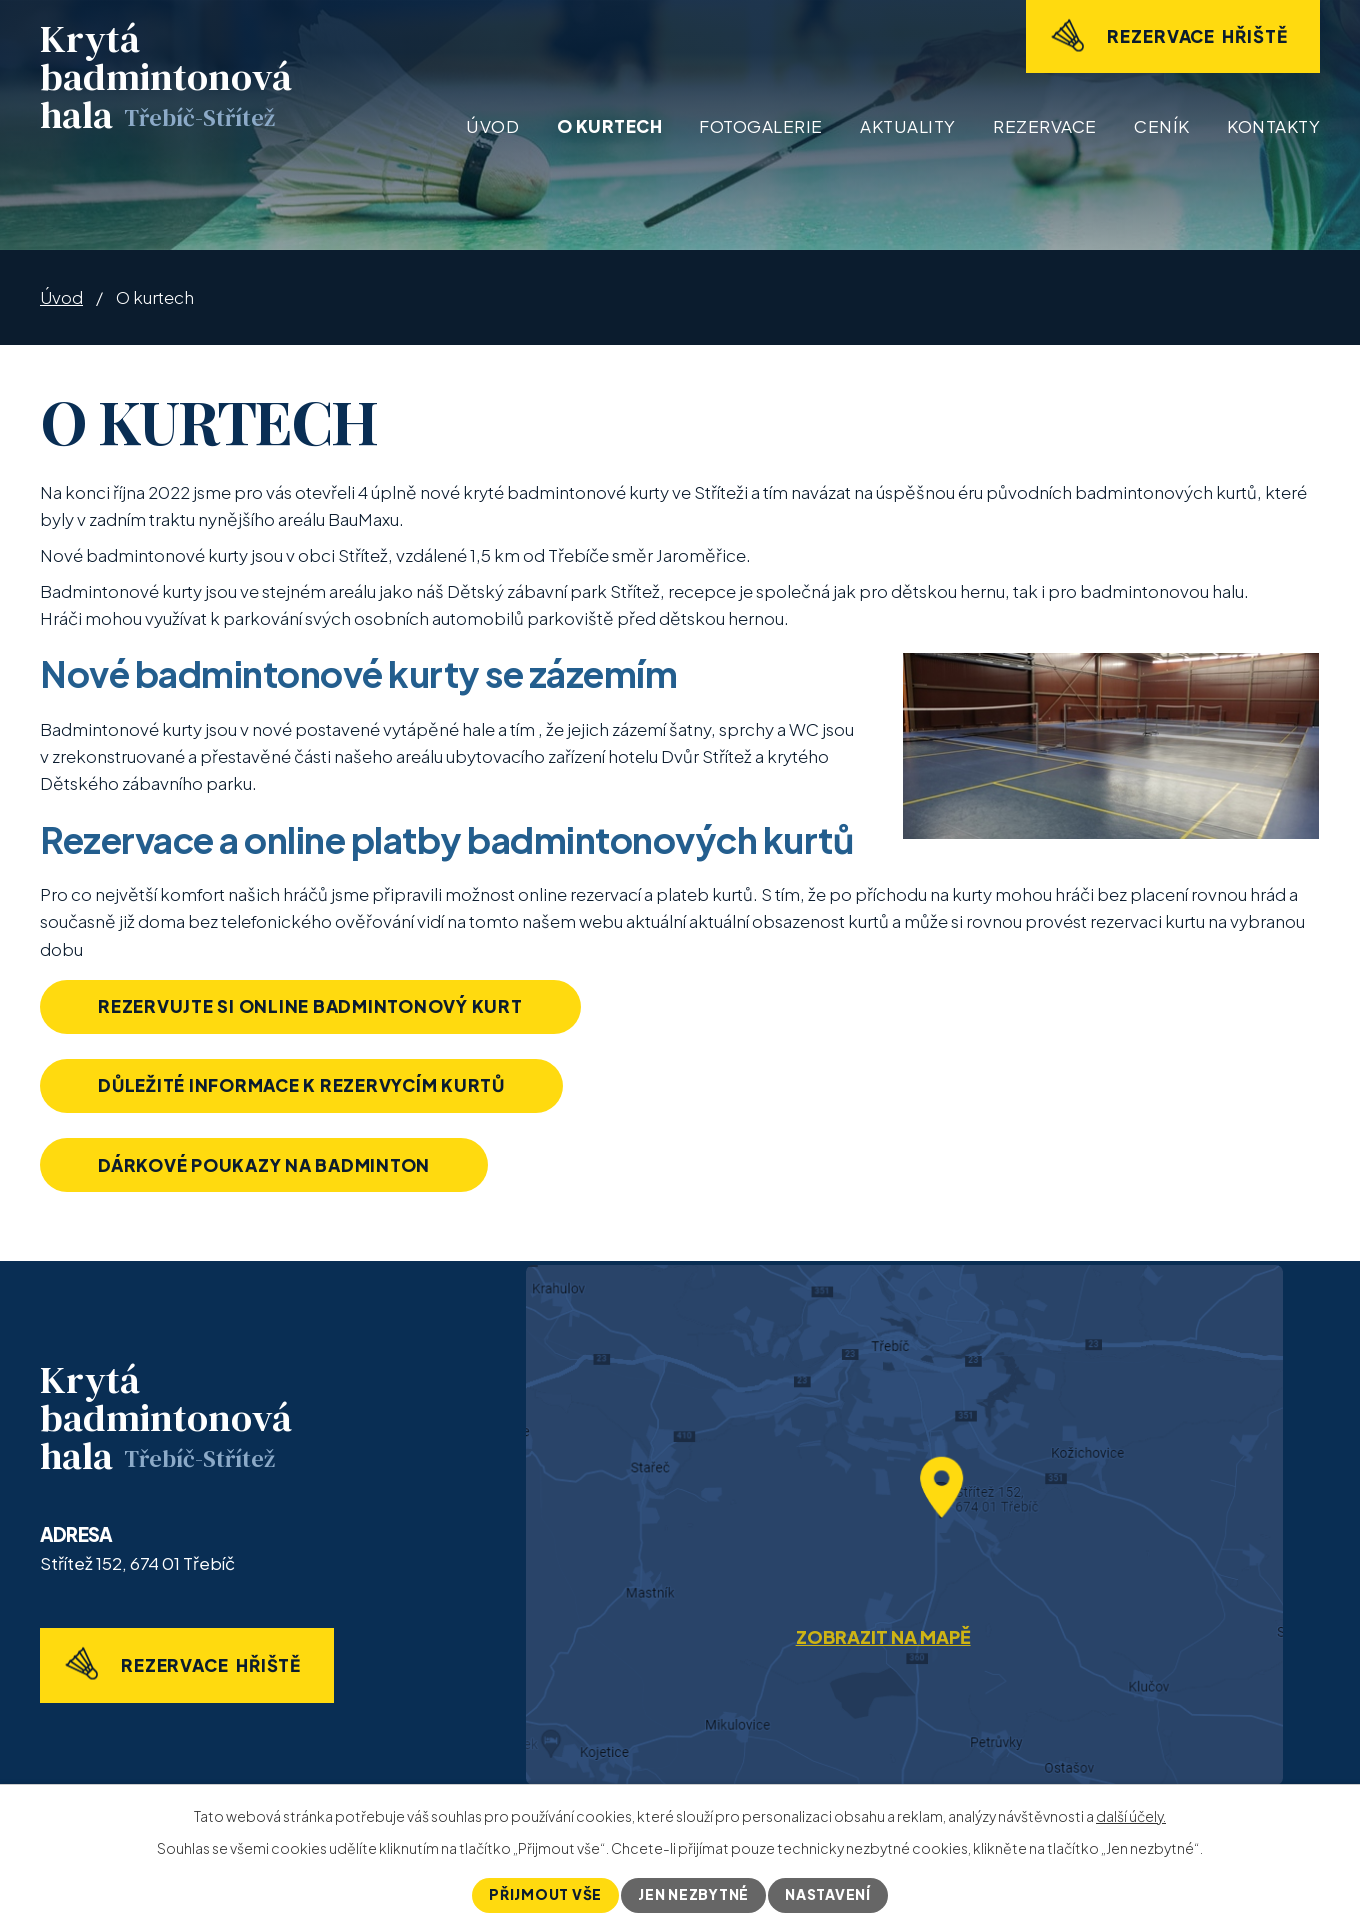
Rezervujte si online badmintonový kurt (314, 1006)
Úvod (492, 126)
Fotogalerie (761, 126)
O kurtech (610, 126)
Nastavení (829, 1895)
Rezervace (1045, 126)
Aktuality (908, 126)
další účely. (1131, 1816)
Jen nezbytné (693, 1895)
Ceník (1162, 126)
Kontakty (1273, 126)
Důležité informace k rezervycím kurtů (305, 1086)
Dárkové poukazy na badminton (267, 1166)
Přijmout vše (544, 1895)
